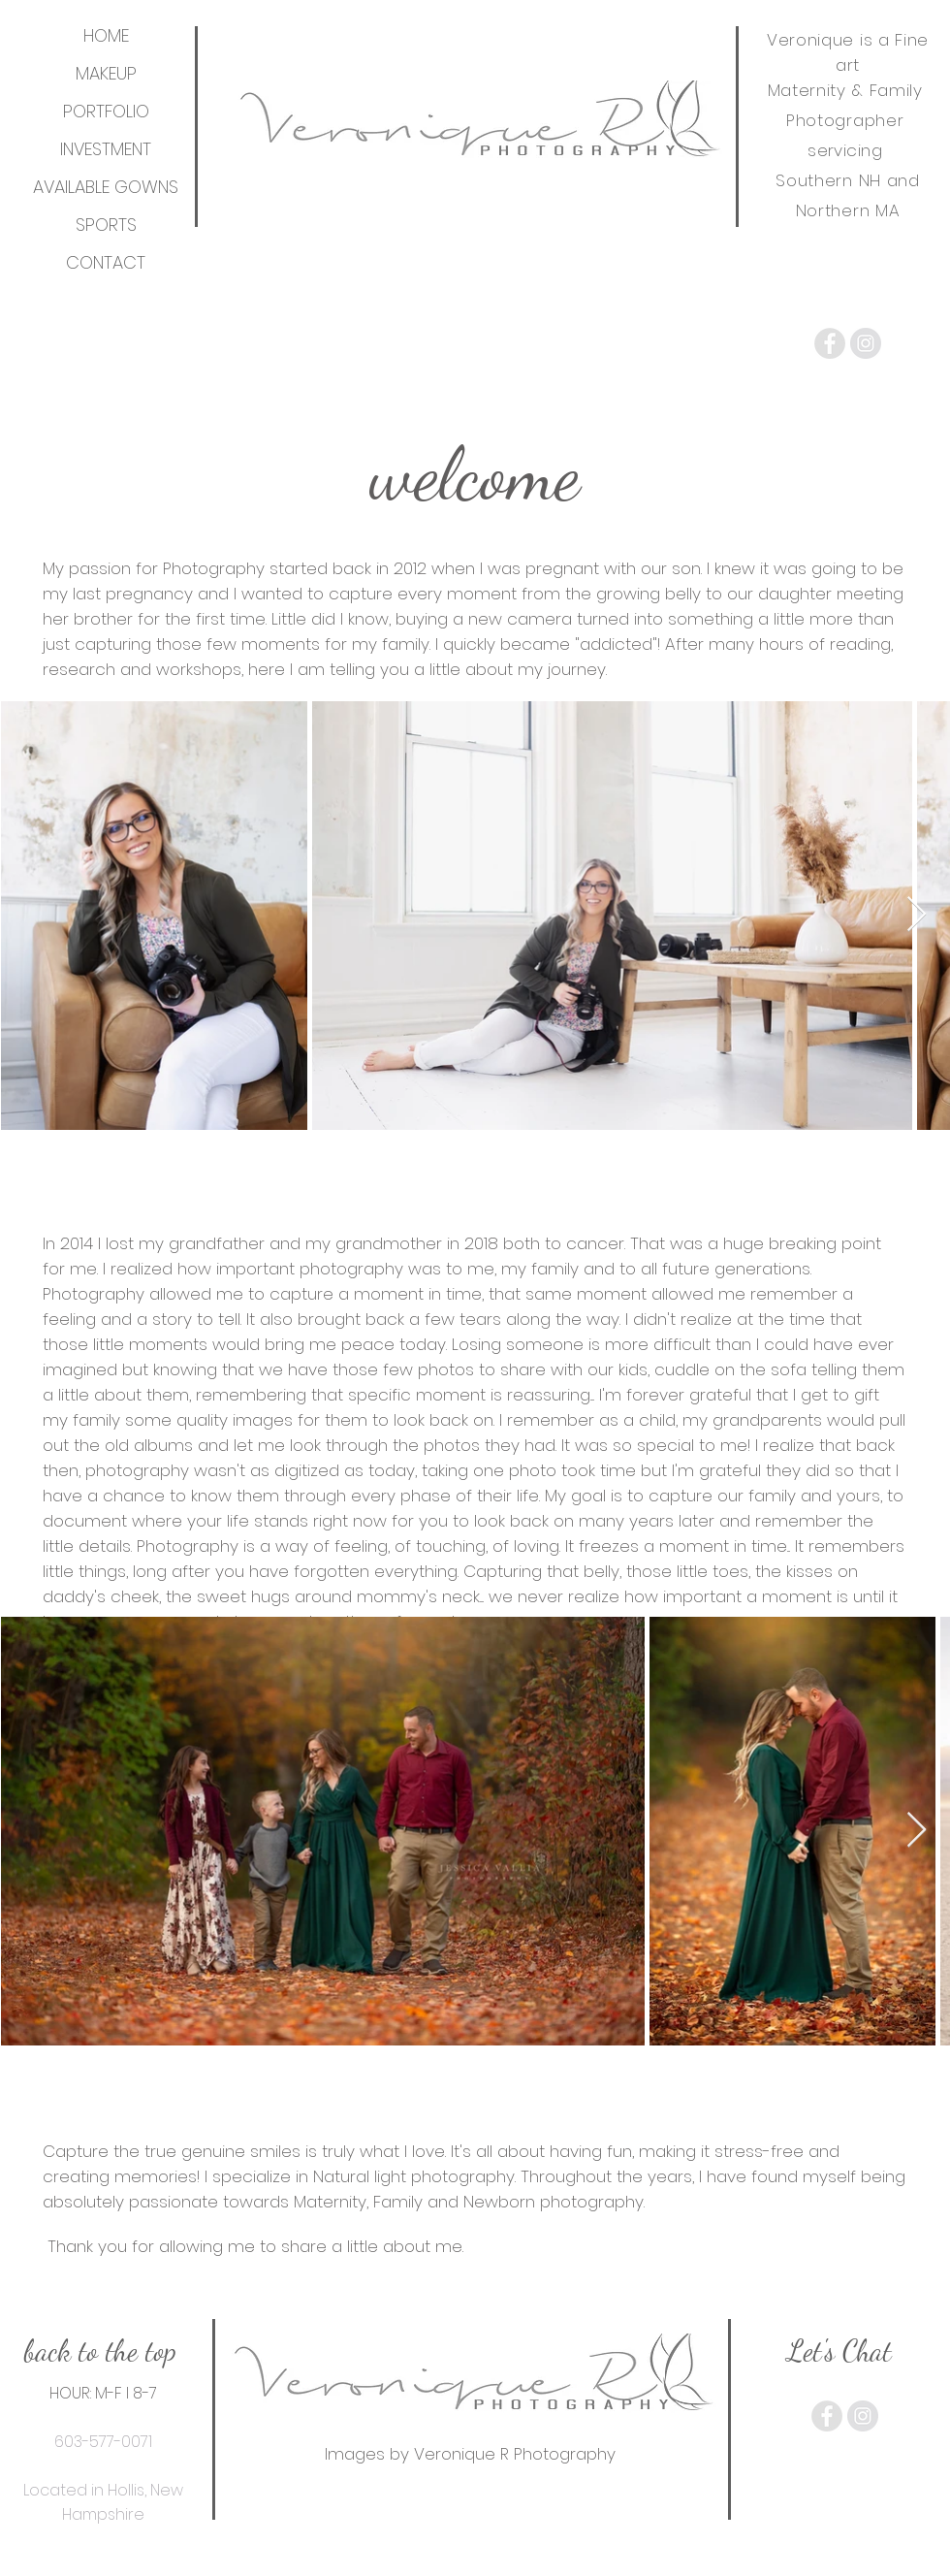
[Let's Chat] (839, 2350)
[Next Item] (916, 915)
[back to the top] (100, 2350)
